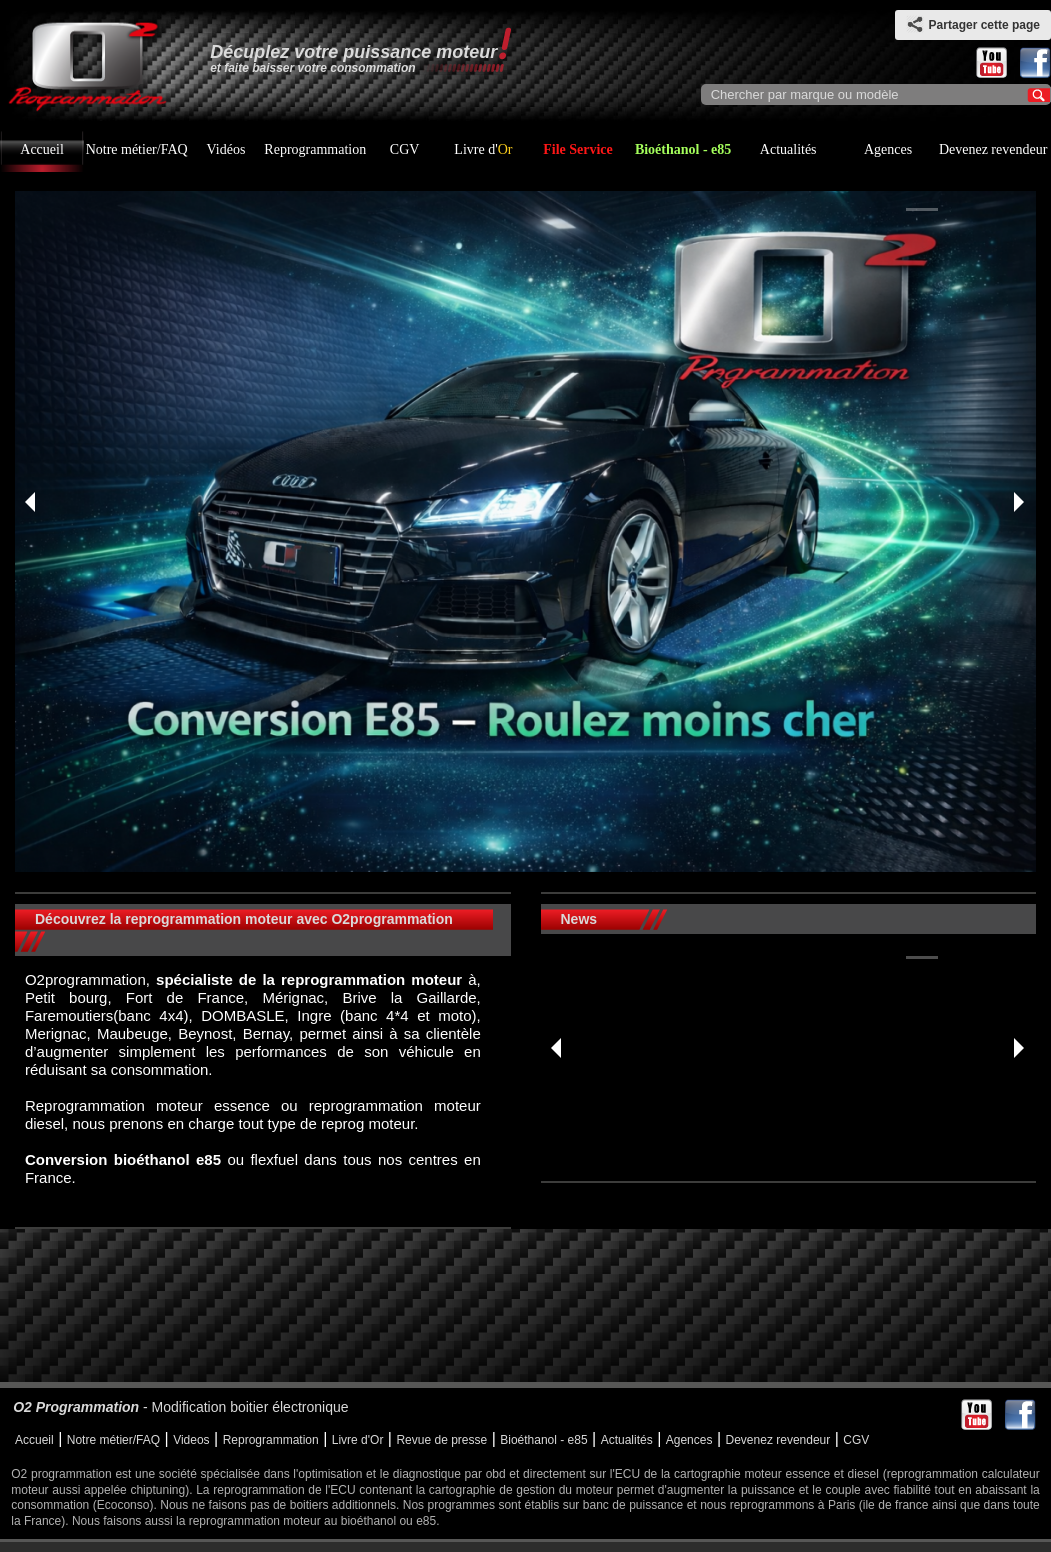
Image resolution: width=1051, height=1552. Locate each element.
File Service (578, 149)
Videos (191, 1440)
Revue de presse (441, 1440)
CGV (405, 149)
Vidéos (226, 149)
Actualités (788, 149)
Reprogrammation (315, 149)
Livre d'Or (358, 1440)
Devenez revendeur (993, 149)
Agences (888, 149)
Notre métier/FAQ (137, 149)
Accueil (42, 149)
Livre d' (483, 149)
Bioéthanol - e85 (683, 149)
